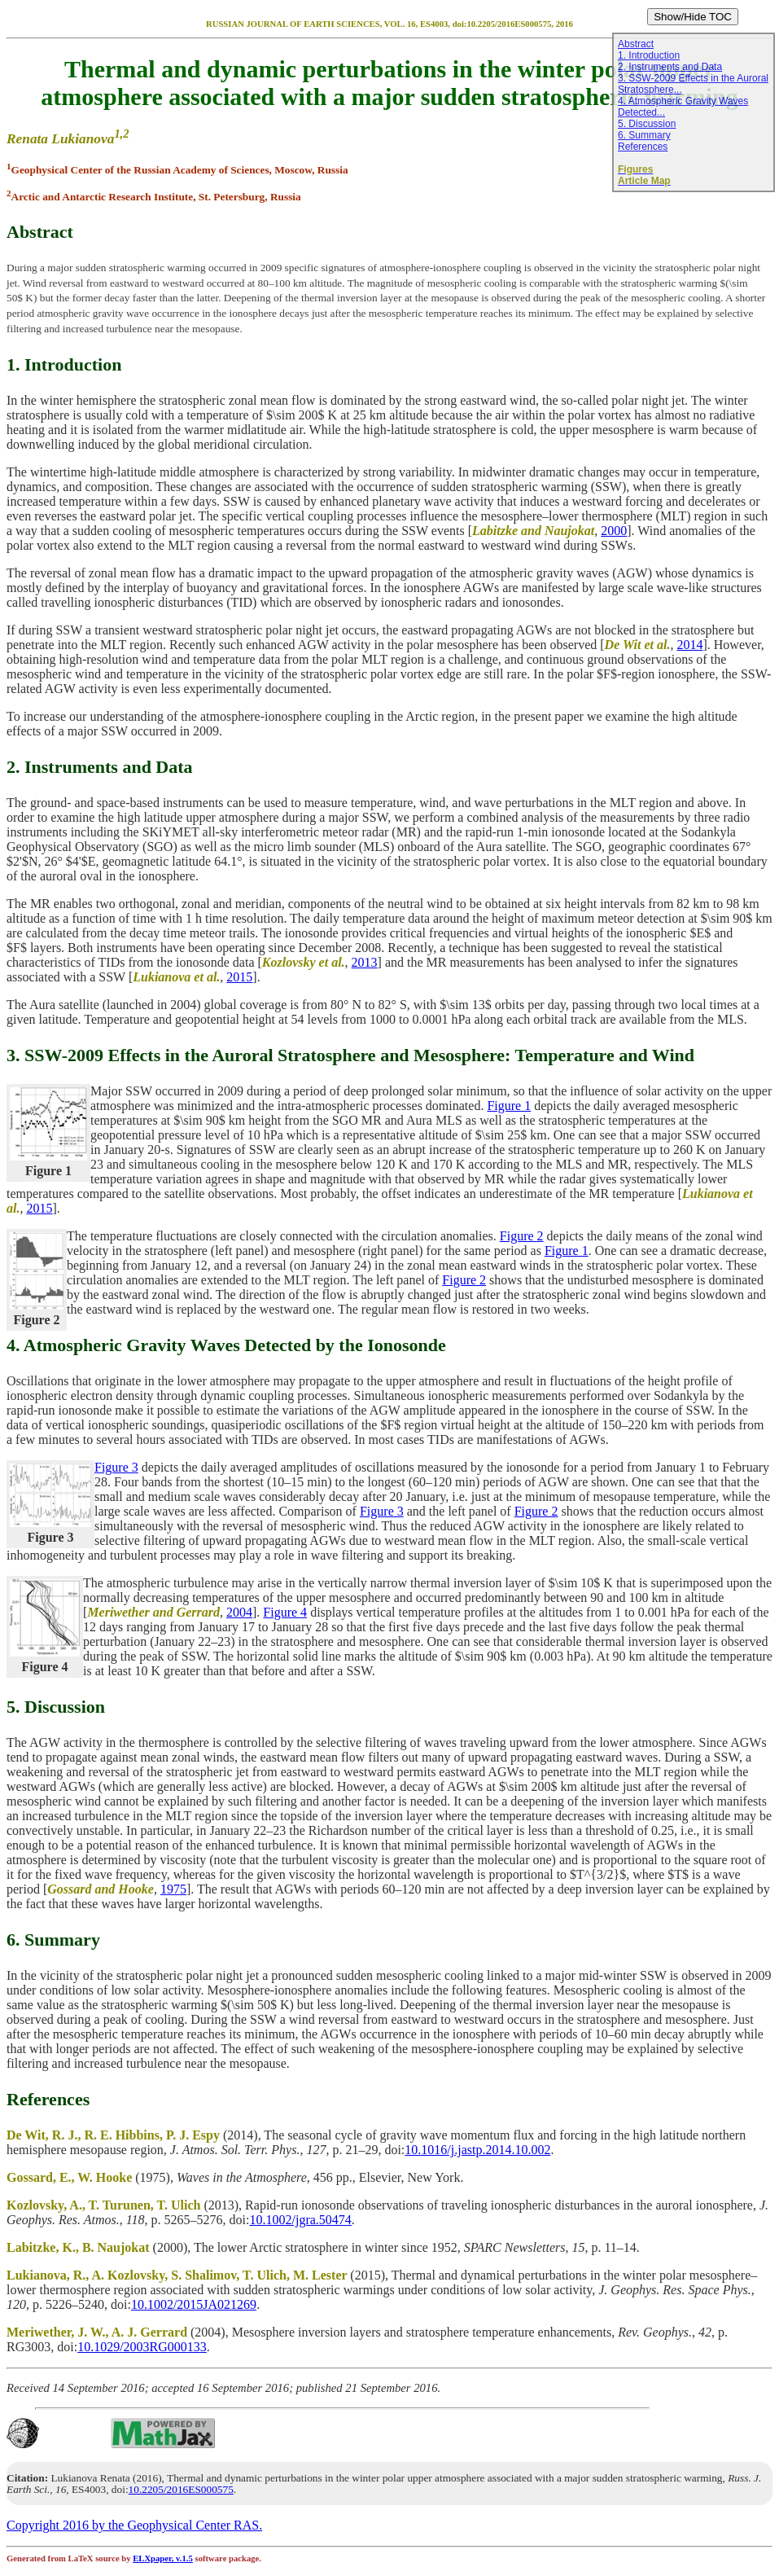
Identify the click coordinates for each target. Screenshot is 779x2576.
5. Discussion (647, 123)
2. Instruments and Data (670, 66)
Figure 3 (116, 1467)
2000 (614, 531)
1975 (173, 1889)
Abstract (636, 44)
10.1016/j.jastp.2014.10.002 (477, 2150)
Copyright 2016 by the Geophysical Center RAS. (134, 2525)
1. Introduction (649, 55)
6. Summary (644, 135)
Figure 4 (285, 1612)
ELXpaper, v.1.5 (163, 2558)
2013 (365, 962)
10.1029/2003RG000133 (142, 2347)
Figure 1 (509, 1105)
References (642, 146)
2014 (689, 645)
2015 (239, 977)
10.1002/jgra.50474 (301, 2220)
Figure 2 (522, 1236)
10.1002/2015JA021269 (193, 2304)
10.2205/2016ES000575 (181, 2489)
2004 (239, 1612)
